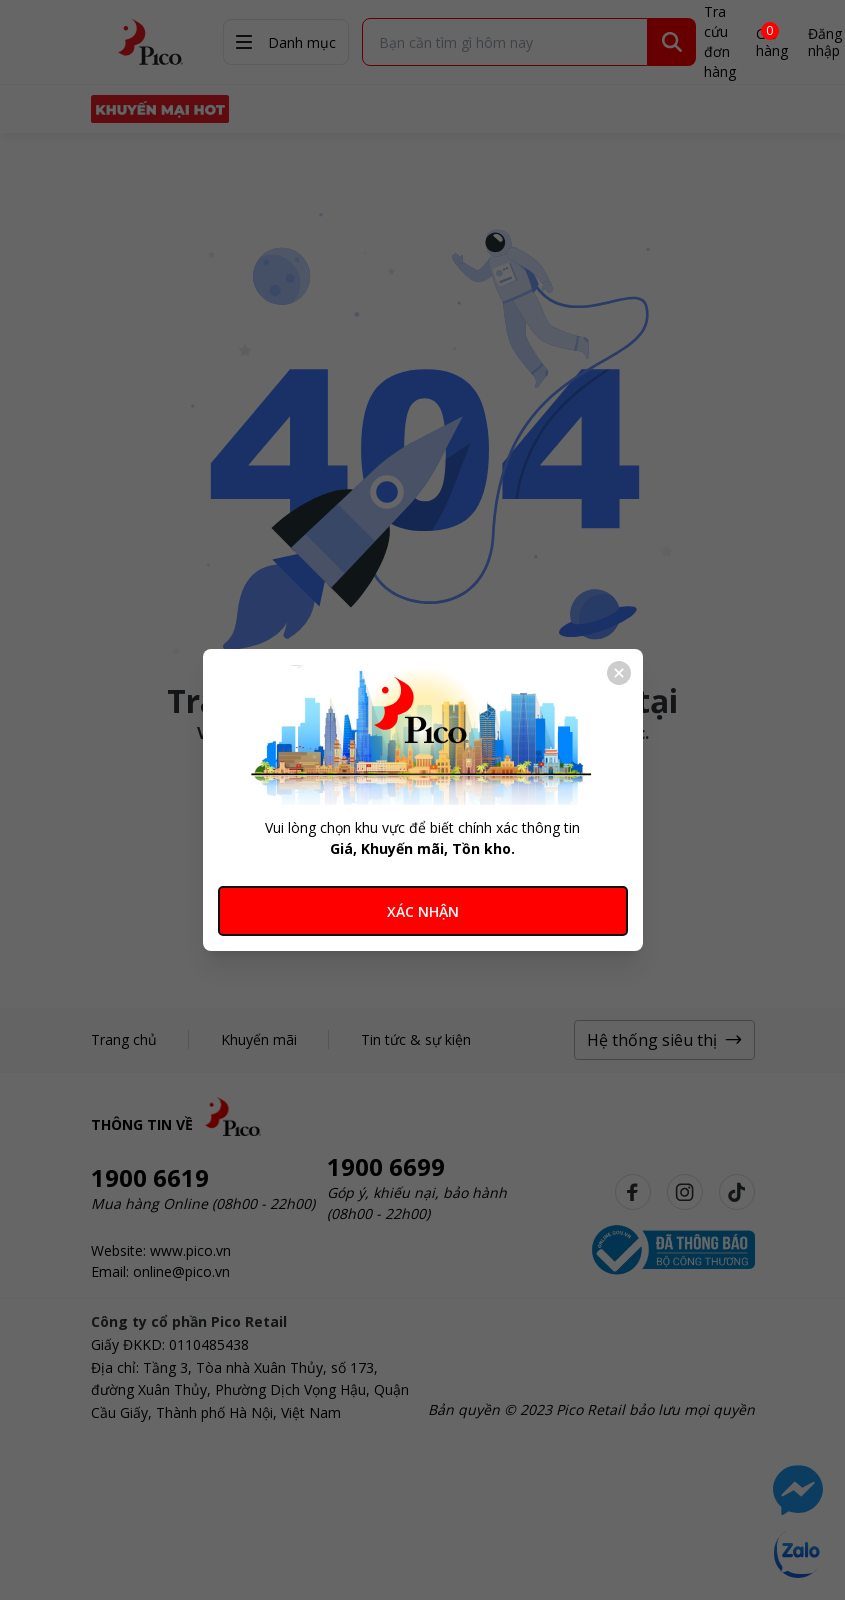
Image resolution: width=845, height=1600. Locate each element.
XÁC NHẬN (423, 911)
